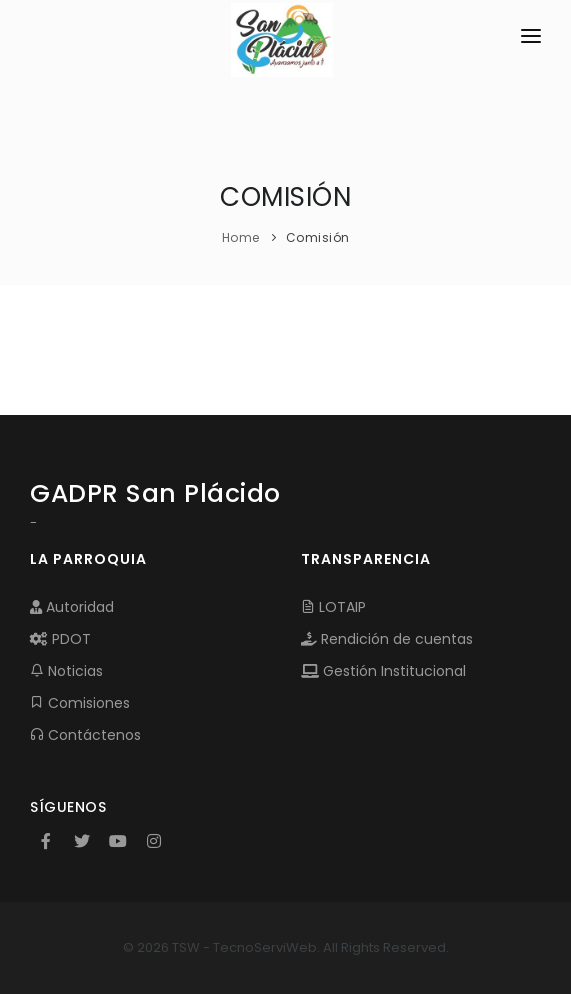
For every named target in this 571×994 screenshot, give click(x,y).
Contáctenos (85, 735)
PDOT (60, 639)
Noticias (66, 671)
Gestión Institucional (383, 671)
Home (241, 237)
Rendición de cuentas (387, 639)
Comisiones (80, 703)
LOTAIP (333, 607)
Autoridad (72, 607)
